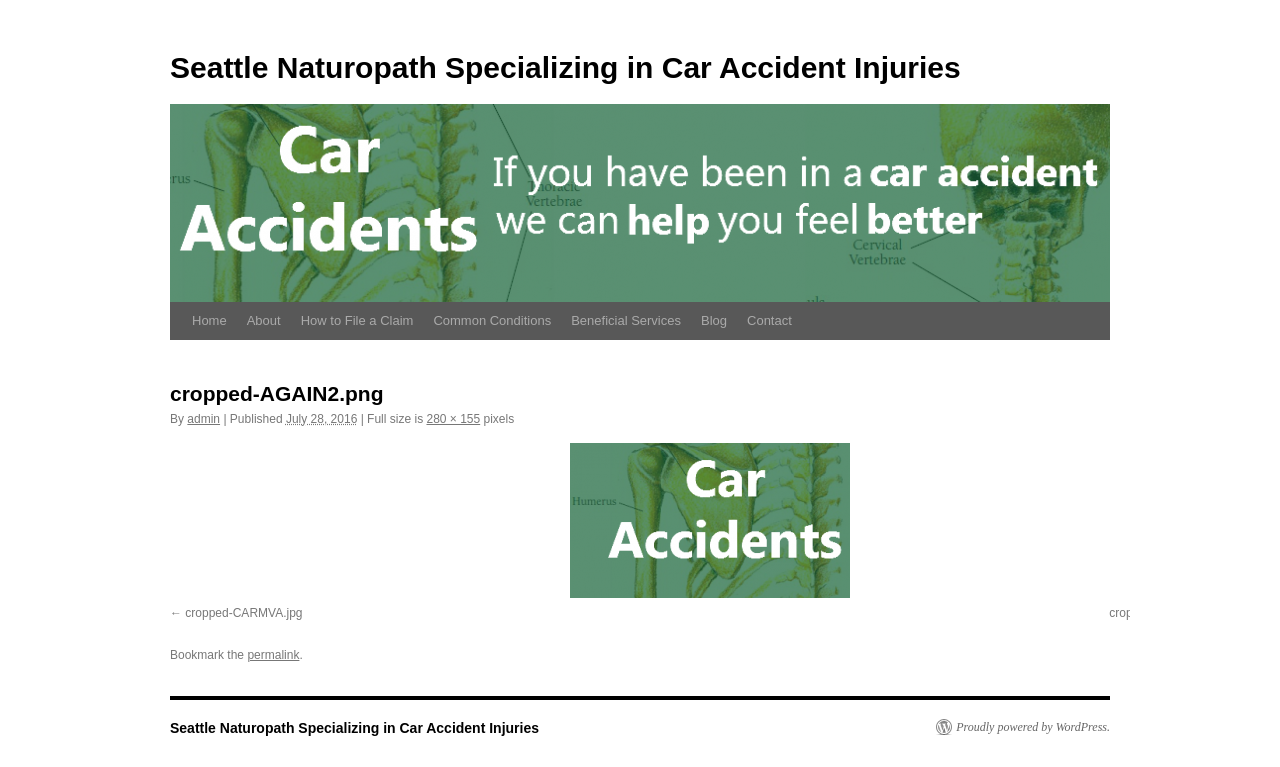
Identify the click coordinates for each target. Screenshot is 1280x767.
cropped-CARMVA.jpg (243, 613)
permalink (273, 655)
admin (203, 419)
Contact (769, 320)
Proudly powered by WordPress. (1033, 727)
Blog (714, 320)
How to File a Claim (357, 320)
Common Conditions (492, 320)
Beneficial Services (626, 320)
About (264, 320)
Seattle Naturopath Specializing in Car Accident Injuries (565, 67)
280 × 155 (453, 419)
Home (209, 320)
